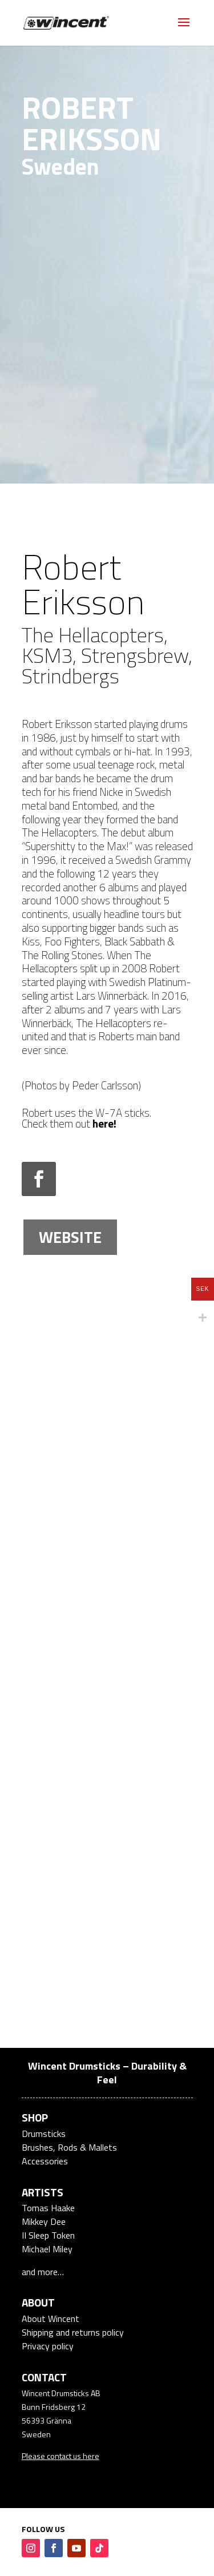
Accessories (45, 2161)
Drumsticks (44, 2133)
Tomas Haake (48, 2208)
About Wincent (50, 2318)
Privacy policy (48, 2346)
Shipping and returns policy (73, 2332)
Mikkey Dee (44, 2221)
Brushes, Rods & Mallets (69, 2147)
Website (70, 1237)
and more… (43, 2272)
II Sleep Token (48, 2235)
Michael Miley (47, 2249)
